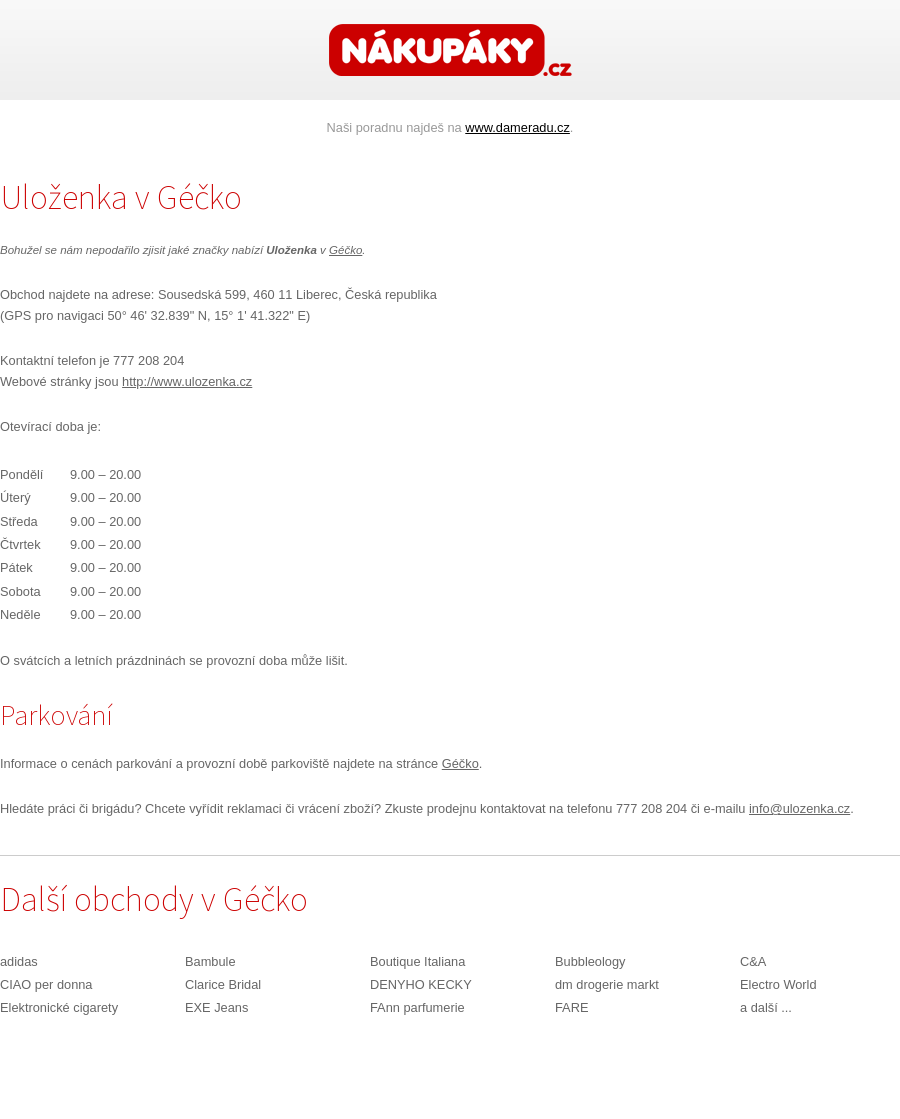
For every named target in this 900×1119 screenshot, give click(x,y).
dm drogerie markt (607, 984)
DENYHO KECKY (421, 984)
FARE (571, 1007)
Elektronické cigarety (59, 1007)
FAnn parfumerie (417, 1007)
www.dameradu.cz (517, 127)
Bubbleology (590, 961)
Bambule (210, 961)
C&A (753, 961)
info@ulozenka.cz (799, 808)
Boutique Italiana (417, 961)
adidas (19, 961)
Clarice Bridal (223, 984)
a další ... (766, 1007)
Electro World (778, 984)
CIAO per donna (46, 984)
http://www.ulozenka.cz (187, 381)
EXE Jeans (216, 1007)
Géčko (345, 250)
